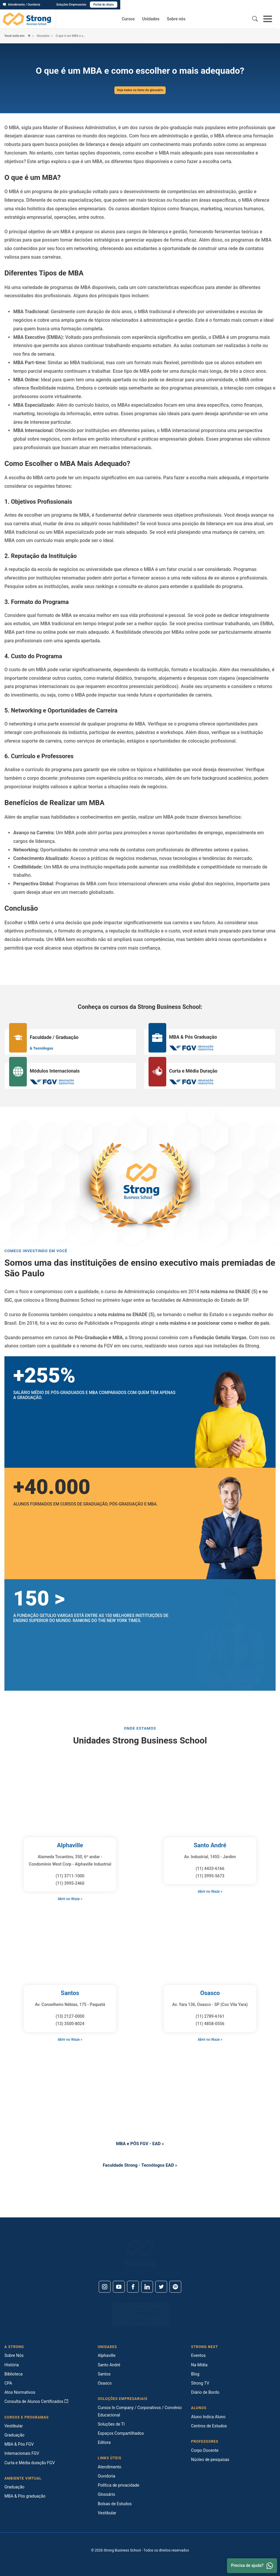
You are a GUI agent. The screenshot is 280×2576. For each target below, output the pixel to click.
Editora (104, 2442)
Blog (195, 2374)
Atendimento (109, 2467)
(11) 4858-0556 (210, 2023)
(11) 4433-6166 (210, 1868)
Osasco (210, 1993)
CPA (8, 2383)
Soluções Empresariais (231, 4)
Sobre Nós (14, 2355)
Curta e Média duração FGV (29, 2462)
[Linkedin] (147, 2287)
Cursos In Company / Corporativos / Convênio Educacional (140, 2411)
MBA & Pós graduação (24, 2496)
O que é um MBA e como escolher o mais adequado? (76, 36)
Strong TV (200, 2383)
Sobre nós (176, 19)
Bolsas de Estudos (115, 2503)
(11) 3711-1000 (70, 1876)
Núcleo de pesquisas (210, 2459)
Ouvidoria (106, 2476)
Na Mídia (199, 2364)
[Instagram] (105, 2287)
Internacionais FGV (21, 2453)
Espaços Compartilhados (121, 2433)
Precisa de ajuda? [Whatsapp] (252, 2565)
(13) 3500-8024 (70, 2023)
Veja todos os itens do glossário (140, 90)
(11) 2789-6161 (210, 2016)
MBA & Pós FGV (19, 2444)
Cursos (128, 19)
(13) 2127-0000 (70, 2016)
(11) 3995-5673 (210, 1876)
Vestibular (13, 2426)
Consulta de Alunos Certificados (36, 2401)
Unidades (150, 19)
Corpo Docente (204, 2450)
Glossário (44, 36)
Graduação (14, 2435)
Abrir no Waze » (70, 1899)
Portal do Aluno (263, 4)
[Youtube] (119, 2287)
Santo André (210, 1845)
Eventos (198, 2355)
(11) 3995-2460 (70, 1883)
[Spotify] (175, 2287)
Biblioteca (13, 2374)
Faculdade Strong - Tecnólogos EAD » (140, 2165)
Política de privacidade (118, 2485)
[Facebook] (133, 2287)
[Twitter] (161, 2287)
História (11, 2364)
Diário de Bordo (205, 2392)
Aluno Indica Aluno (208, 2416)
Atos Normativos (19, 2392)
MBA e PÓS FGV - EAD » (140, 2143)
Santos (70, 1993)
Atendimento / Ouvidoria (21, 4)
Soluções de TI (111, 2424)
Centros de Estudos (209, 2426)
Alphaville (70, 1845)
